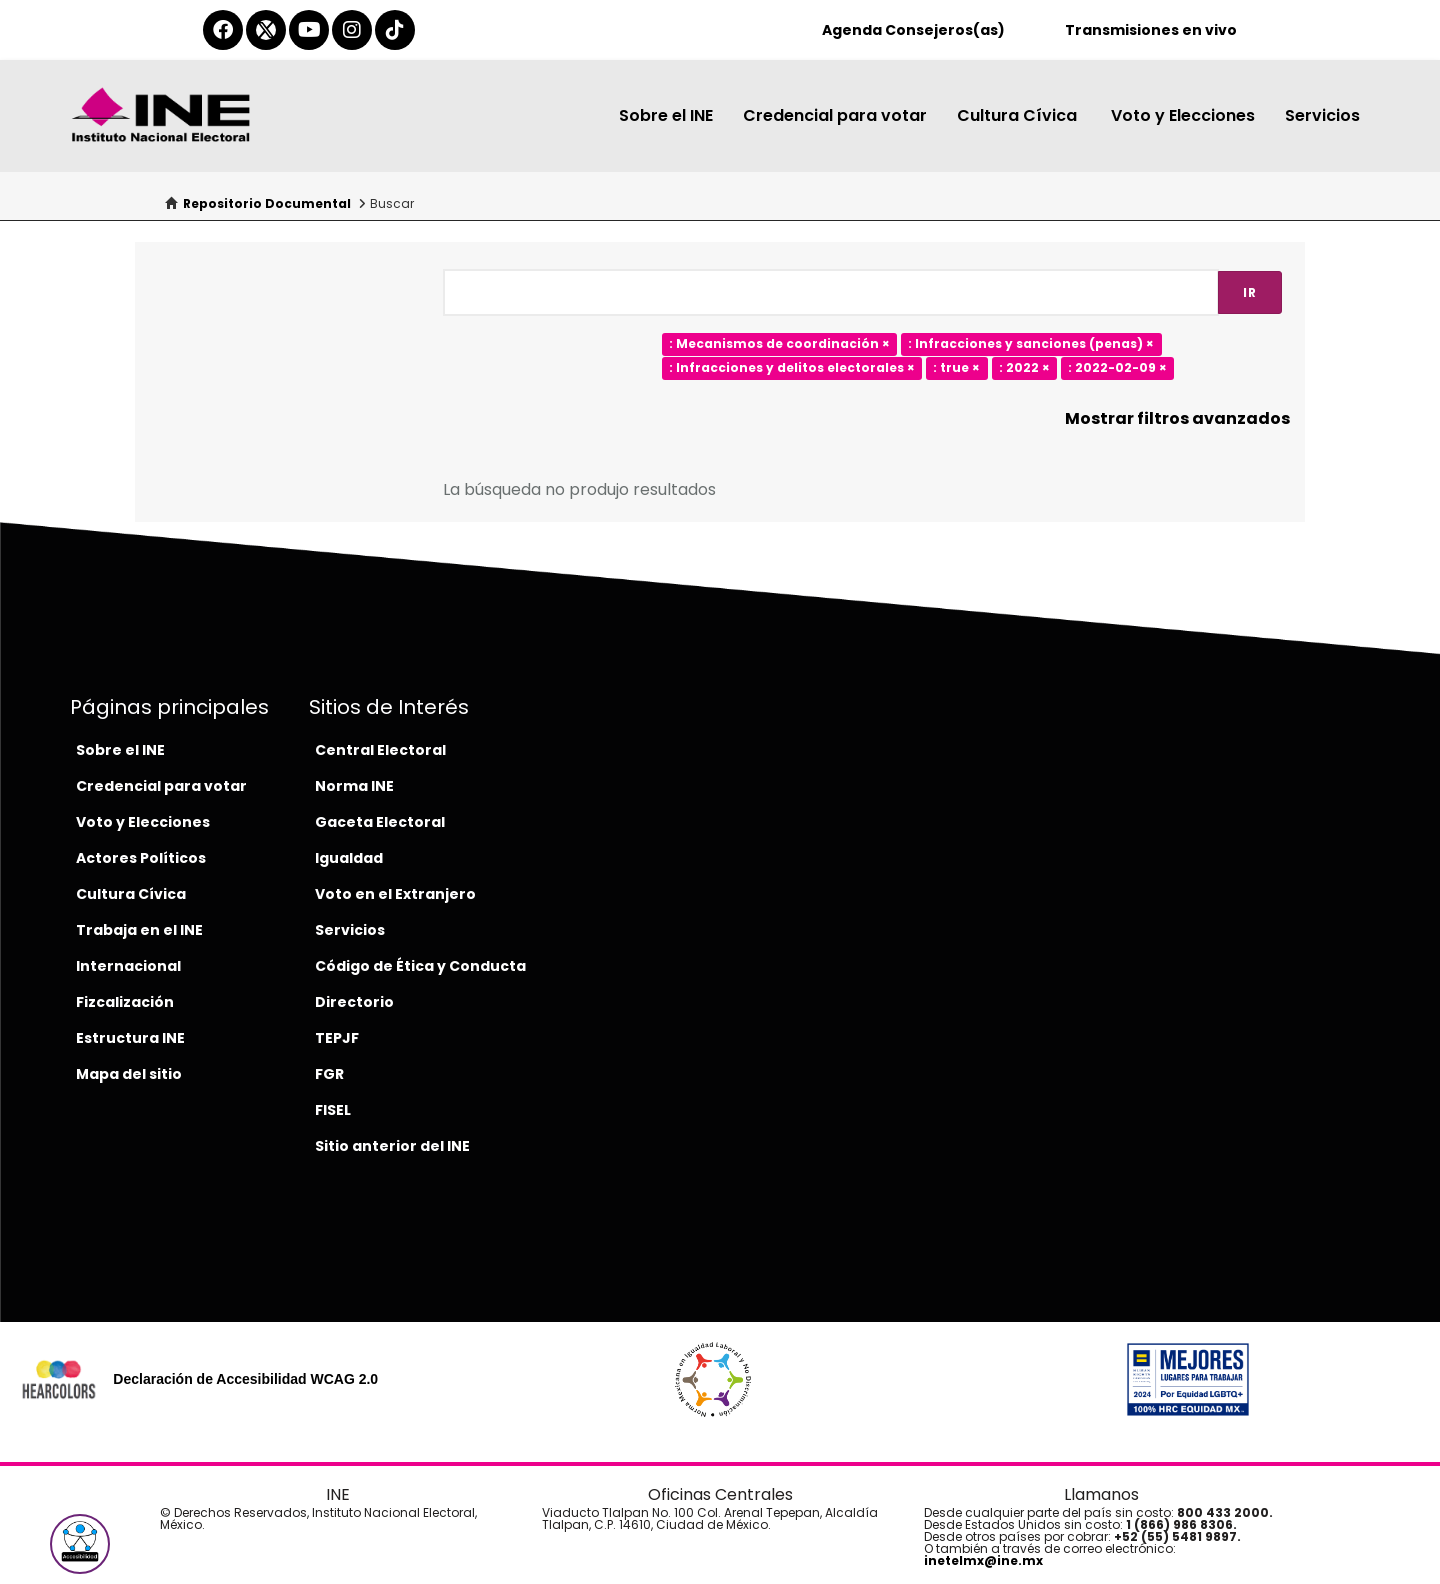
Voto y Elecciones (1183, 115)
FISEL (333, 1110)
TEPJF (337, 1038)
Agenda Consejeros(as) (913, 30)
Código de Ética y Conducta (420, 966)
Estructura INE (130, 1038)
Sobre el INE (666, 115)
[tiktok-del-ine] (395, 30)
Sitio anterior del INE (392, 1146)
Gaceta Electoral (380, 822)
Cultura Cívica (1019, 115)
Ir (1250, 292)
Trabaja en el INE (139, 930)
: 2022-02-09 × (1117, 368)
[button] (80, 1544)
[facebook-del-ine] (223, 30)
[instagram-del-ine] (352, 30)
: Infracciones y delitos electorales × (792, 368)
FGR (329, 1074)
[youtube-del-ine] (309, 30)
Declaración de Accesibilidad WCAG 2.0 (245, 1379)
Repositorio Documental (267, 203)
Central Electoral (380, 750)
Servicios (1322, 115)
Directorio (354, 1002)
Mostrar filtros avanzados (1177, 418)
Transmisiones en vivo (1151, 30)
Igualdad (349, 858)
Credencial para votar (835, 115)
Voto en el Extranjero (395, 894)
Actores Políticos (141, 858)
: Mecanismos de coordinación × (779, 344)
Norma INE (354, 786)
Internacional (128, 966)
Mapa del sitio (129, 1074)
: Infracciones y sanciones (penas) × (1031, 344)
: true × (956, 368)
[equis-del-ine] (266, 30)
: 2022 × (1024, 368)
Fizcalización (125, 1002)
